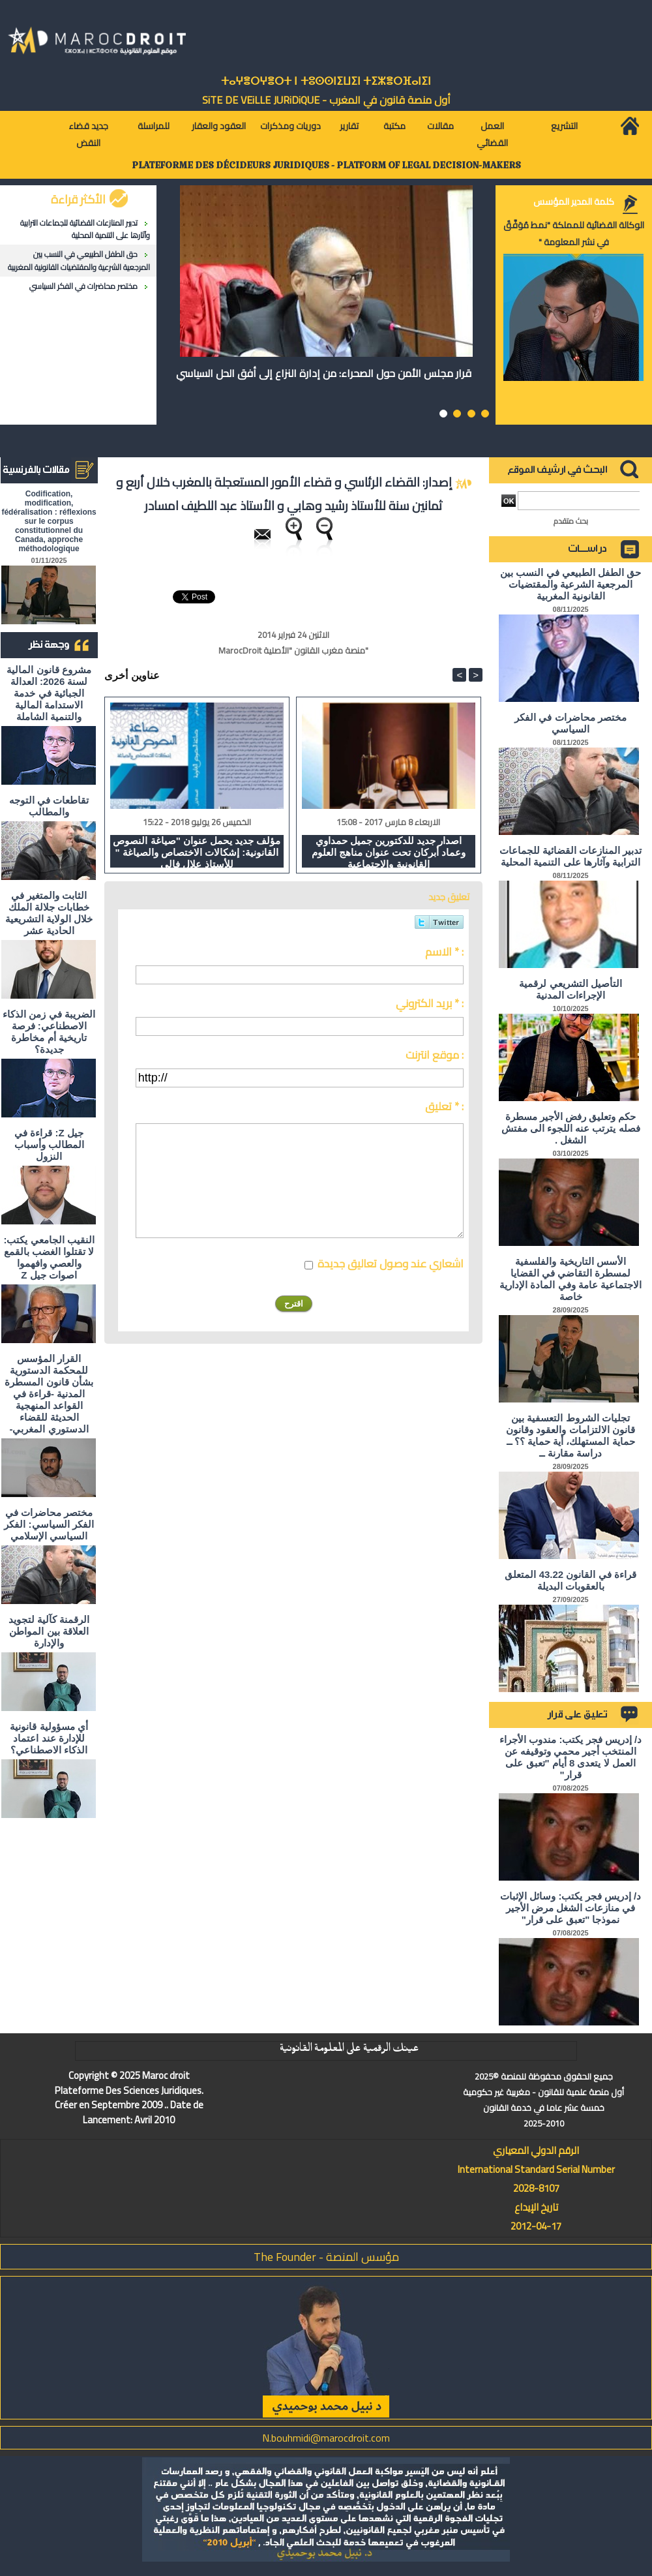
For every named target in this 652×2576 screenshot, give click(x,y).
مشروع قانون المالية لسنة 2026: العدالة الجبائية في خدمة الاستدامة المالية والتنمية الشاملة (49, 693)
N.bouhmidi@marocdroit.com (326, 2437)
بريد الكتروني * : (430, 1003)
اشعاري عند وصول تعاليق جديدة (391, 1263)
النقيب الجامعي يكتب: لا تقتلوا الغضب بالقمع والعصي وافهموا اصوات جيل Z (48, 1257)
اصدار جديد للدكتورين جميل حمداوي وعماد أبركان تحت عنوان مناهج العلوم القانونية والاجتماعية (389, 851)
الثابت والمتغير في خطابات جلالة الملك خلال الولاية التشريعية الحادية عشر (49, 913)
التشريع (564, 125)
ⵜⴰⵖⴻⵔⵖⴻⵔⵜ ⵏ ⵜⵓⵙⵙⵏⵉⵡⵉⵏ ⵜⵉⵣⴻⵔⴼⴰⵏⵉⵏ (326, 81)
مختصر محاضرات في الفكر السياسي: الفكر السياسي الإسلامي (48, 1524)
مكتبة (394, 125)
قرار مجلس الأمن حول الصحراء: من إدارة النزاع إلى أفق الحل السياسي (323, 373)
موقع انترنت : (435, 1054)
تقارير (349, 125)
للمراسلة (154, 125)
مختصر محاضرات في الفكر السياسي (83, 286)
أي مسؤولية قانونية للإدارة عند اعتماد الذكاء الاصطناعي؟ (48, 1738)
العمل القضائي (492, 134)
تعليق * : (444, 1106)
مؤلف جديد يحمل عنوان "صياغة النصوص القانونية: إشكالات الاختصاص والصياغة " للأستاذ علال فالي (196, 851)
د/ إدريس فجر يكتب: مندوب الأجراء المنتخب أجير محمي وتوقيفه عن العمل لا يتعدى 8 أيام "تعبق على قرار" (570, 1757)
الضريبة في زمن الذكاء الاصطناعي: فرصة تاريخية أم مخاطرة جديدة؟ (49, 1031)
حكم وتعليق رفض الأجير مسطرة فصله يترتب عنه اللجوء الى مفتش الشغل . (570, 1128)
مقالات (440, 125)
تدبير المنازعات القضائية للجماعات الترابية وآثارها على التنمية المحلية (85, 229)
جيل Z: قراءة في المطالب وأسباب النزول (49, 1144)
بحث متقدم (571, 520)
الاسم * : (444, 951)
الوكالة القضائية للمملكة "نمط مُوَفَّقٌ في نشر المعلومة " (573, 233)
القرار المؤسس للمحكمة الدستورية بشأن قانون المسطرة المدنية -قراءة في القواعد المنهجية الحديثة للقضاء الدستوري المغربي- (49, 1393)
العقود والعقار (219, 125)
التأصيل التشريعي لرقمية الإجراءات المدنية (570, 989)
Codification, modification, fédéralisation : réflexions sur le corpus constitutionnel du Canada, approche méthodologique (48, 521)
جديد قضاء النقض (88, 134)
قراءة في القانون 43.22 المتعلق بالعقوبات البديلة (570, 1580)
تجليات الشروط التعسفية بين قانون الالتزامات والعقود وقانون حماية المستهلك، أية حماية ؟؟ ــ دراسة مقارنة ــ (570, 1435)
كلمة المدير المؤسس (573, 201)
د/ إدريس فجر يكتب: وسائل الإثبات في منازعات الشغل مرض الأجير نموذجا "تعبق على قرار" (570, 1907)
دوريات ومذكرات (290, 125)
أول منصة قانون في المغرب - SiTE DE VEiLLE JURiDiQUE (326, 100)
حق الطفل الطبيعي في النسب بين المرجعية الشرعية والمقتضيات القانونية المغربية (79, 260)
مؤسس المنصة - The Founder (326, 2256)
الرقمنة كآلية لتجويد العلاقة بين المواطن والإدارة (48, 1631)
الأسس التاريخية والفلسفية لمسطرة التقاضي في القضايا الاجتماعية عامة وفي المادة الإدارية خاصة (570, 1279)
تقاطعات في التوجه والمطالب (49, 806)
